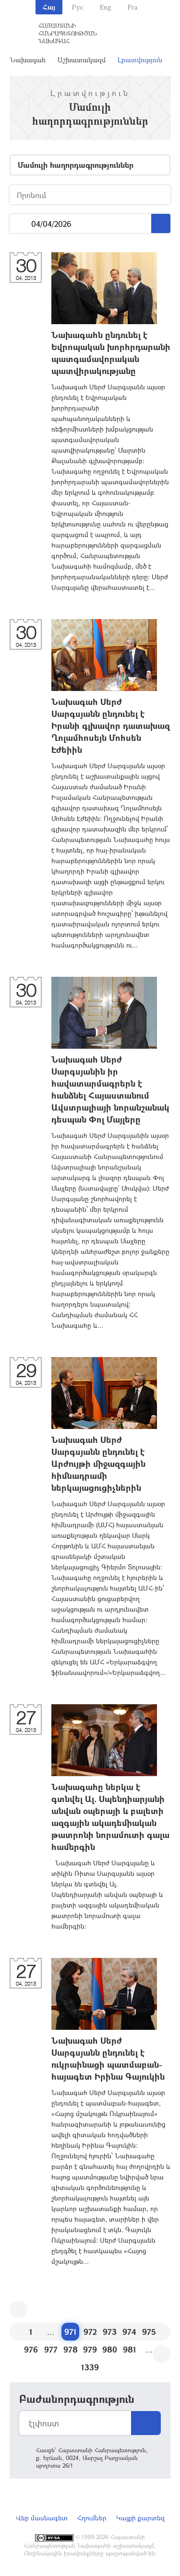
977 (51, 2349)
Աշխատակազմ (82, 59)
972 (90, 2332)
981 (129, 2349)
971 (70, 2332)
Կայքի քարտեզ (140, 2517)
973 (110, 2332)
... (20, 224)
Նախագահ (28, 59)
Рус (77, 7)
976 (31, 2349)
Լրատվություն (140, 59)
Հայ (49, 7)
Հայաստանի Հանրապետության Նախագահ (67, 33)
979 (90, 2349)
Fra (133, 7)
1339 (90, 2367)
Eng (105, 7)
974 (129, 2332)
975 (149, 2332)
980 (109, 2349)
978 (70, 2349)
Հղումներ (92, 2517)
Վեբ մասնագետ (42, 2517)
